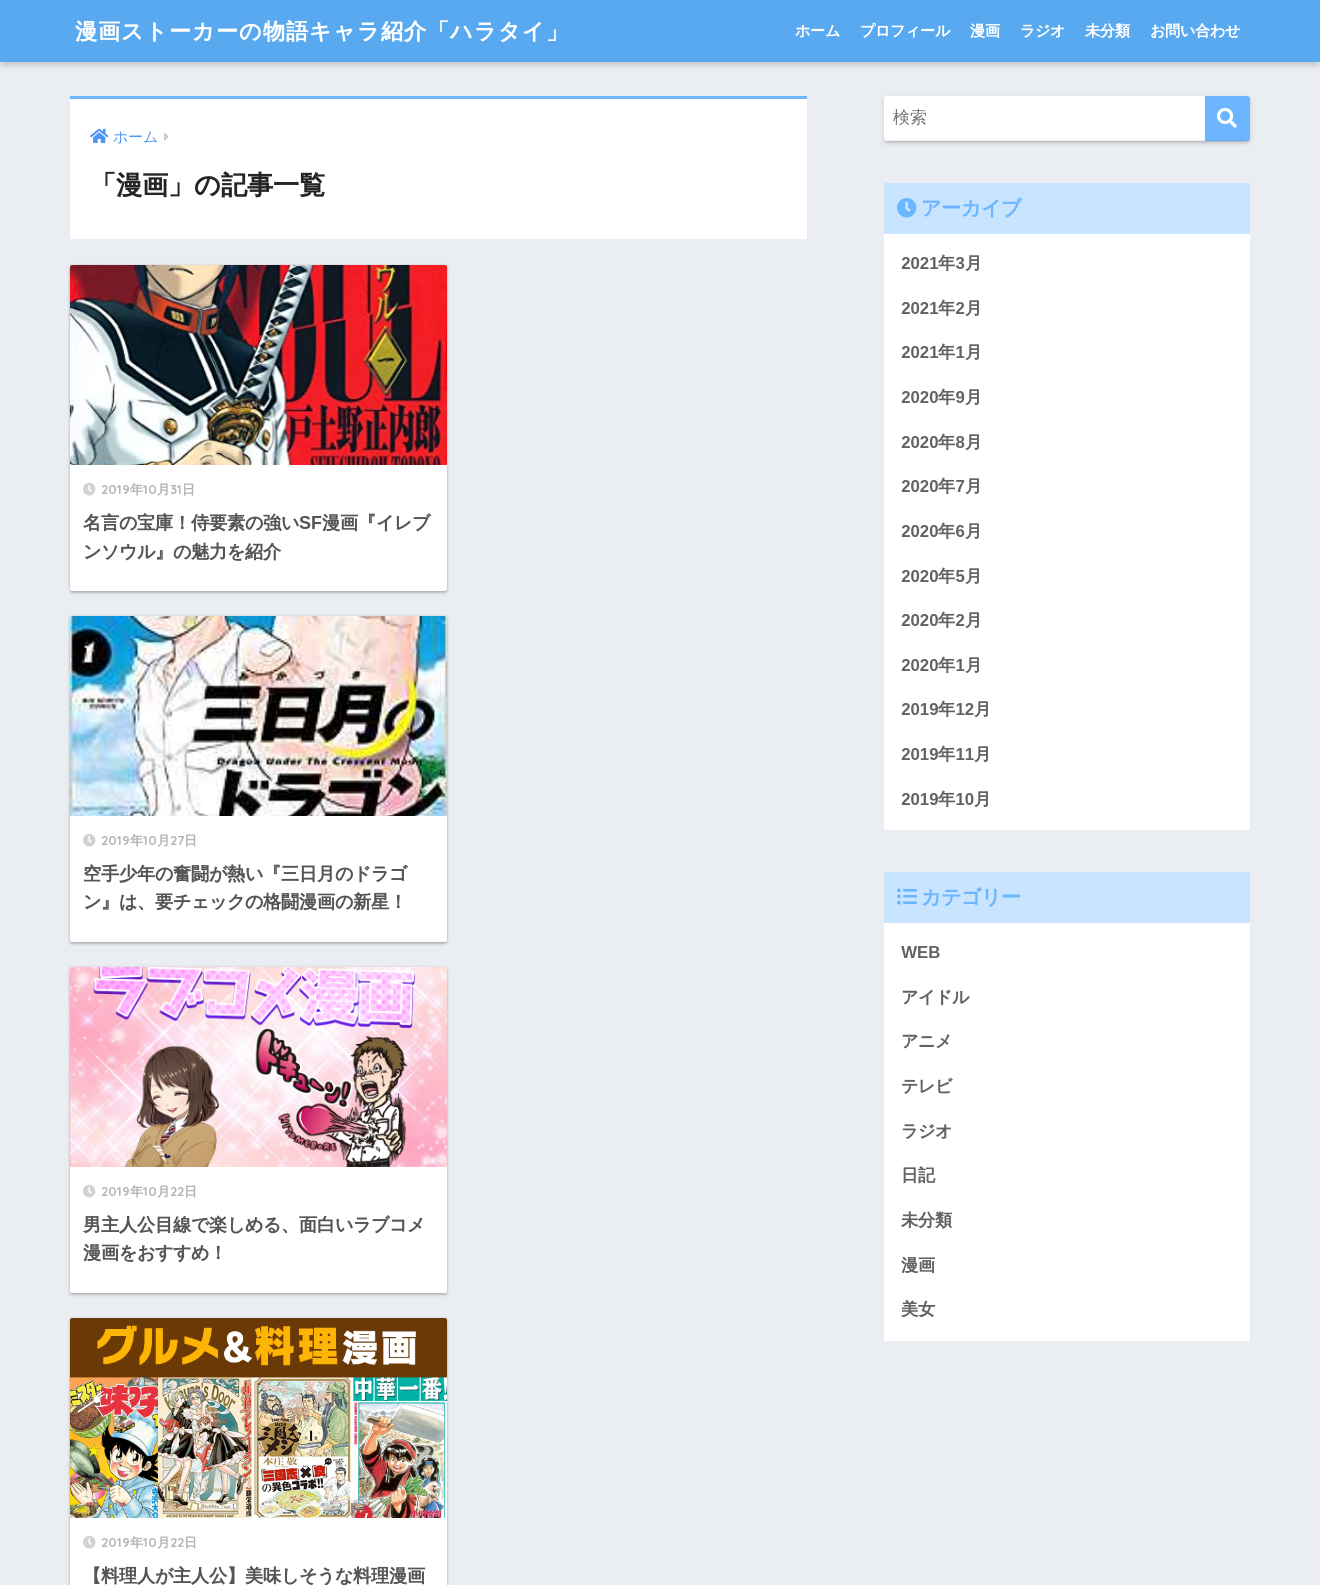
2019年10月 (946, 799)
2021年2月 (941, 308)
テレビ (926, 1087)
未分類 (1107, 30)
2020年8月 (941, 442)
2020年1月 (941, 665)
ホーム (817, 30)
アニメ (926, 1042)
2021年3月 (941, 263)
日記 (918, 1176)
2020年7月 (941, 487)
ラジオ (1042, 30)
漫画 (985, 30)
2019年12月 (946, 710)
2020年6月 (941, 531)
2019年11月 (946, 755)
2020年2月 (941, 621)
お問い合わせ (1195, 30)
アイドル (935, 998)
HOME (660, 1500)
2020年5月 (941, 576)
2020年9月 (941, 397)
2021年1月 (941, 352)
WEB (920, 953)
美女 (918, 1311)
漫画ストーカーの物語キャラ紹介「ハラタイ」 (332, 30)
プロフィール (905, 30)
